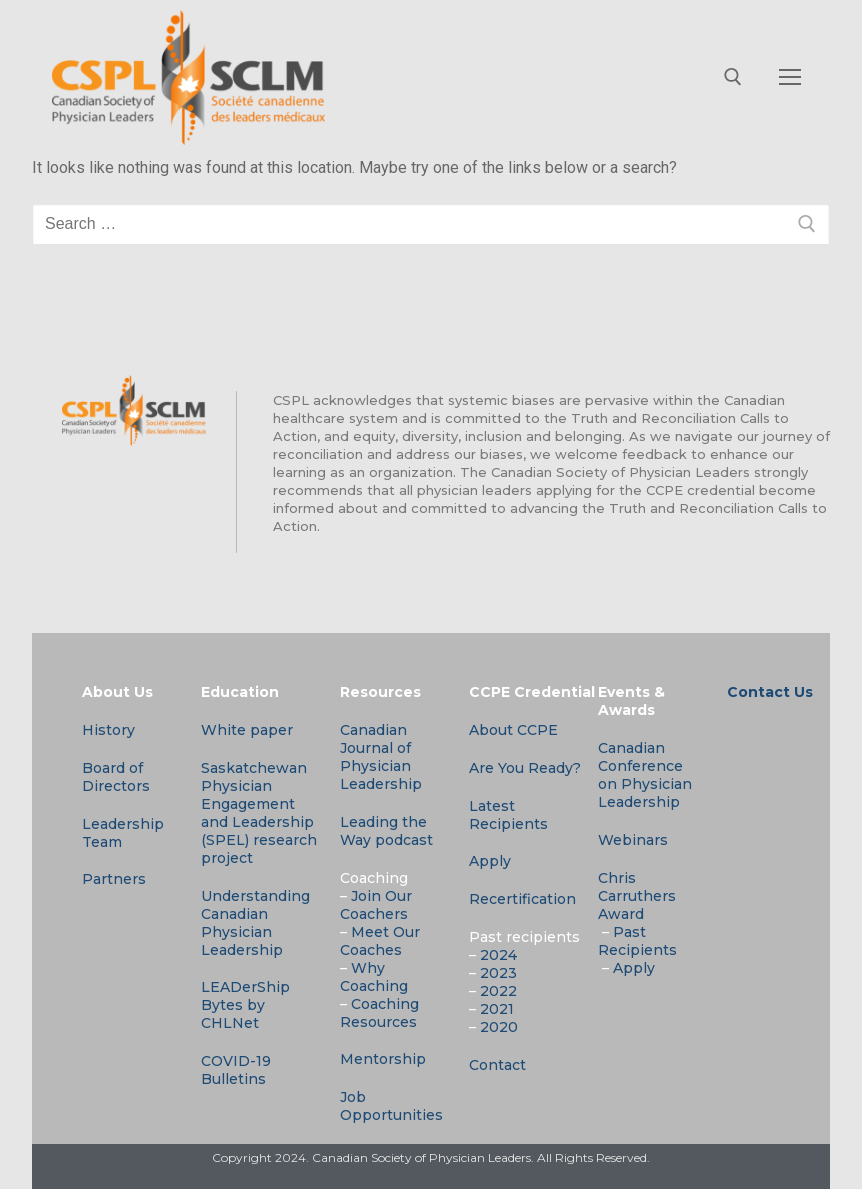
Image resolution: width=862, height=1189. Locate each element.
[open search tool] (733, 77)
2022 (498, 991)
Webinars (633, 840)
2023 (498, 973)
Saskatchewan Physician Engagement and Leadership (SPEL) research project (259, 813)
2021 (497, 1009)
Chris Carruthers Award (637, 896)
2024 (498, 955)
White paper (247, 730)
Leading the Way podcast (386, 831)
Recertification (522, 899)
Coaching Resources (379, 1013)
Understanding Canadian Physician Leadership (255, 923)
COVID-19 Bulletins (236, 1070)
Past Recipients (637, 941)
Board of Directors (116, 777)
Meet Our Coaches (380, 941)
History (108, 730)
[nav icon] (790, 78)
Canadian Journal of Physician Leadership (381, 757)
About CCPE (513, 730)
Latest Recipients (508, 815)
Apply (490, 861)
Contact (497, 1065)
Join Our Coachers (376, 905)
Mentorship (383, 1059)
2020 (499, 1027)
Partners (114, 879)
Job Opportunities (391, 1106)
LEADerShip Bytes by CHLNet (245, 1005)
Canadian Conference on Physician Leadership (645, 775)
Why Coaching (374, 977)
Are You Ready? (525, 768)
